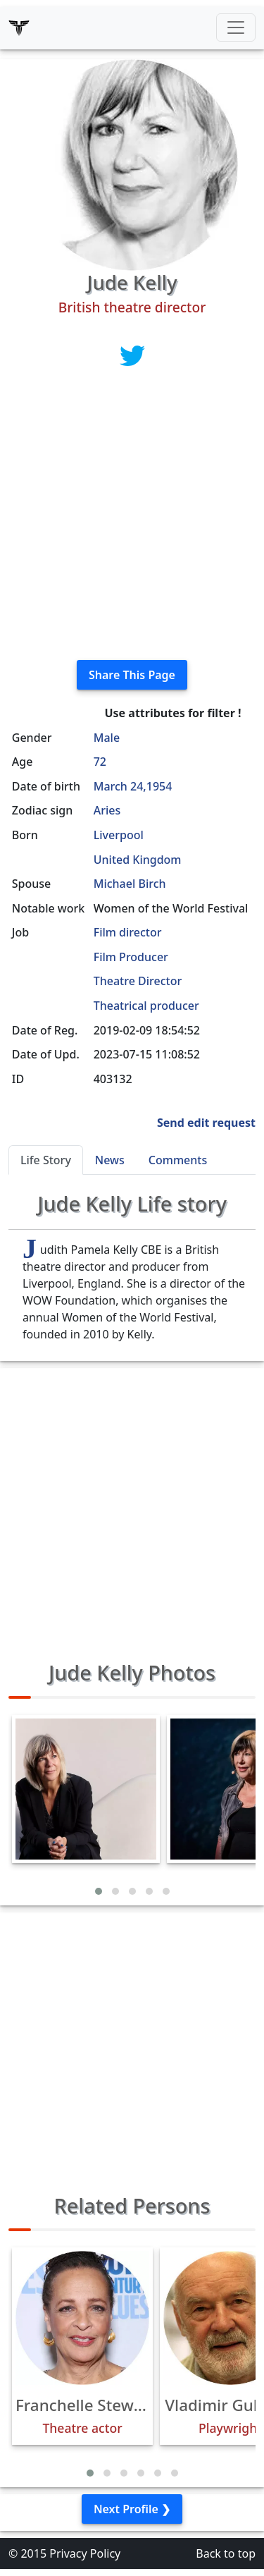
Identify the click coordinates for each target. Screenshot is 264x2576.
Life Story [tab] (45, 1160)
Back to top (226, 2553)
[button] (98, 1891)
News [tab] (110, 1160)
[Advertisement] (132, 516)
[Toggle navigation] (236, 27)
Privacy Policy (84, 2553)
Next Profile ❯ (132, 2509)
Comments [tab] (178, 1160)
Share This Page (132, 675)
